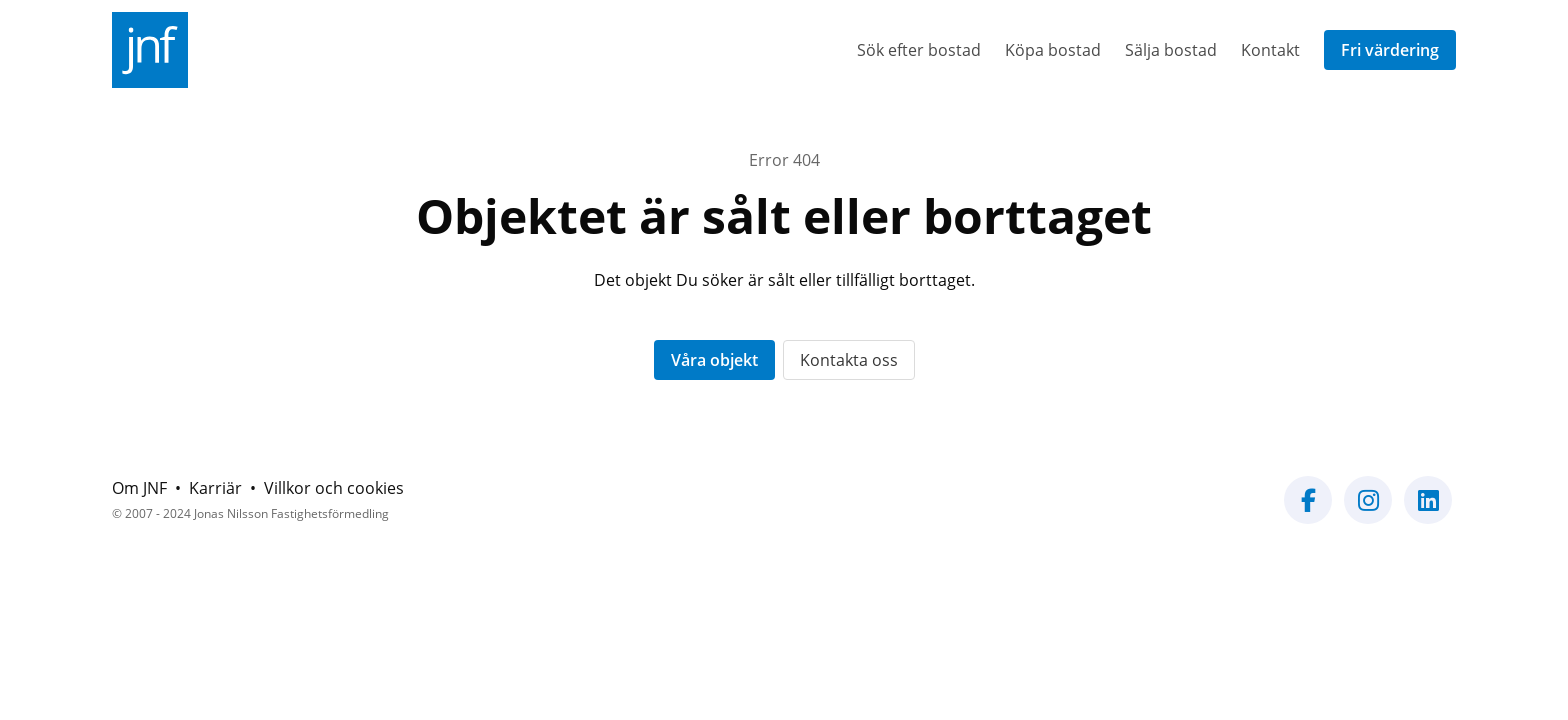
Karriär (215, 488)
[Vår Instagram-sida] (1368, 512)
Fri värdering (1390, 50)
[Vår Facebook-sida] (1308, 512)
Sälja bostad (1171, 50)
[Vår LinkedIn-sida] (1428, 512)
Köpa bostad (1053, 50)
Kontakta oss (849, 360)
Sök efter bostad (919, 50)
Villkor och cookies (334, 488)
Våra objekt (714, 360)
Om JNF (139, 488)
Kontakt (1270, 50)
